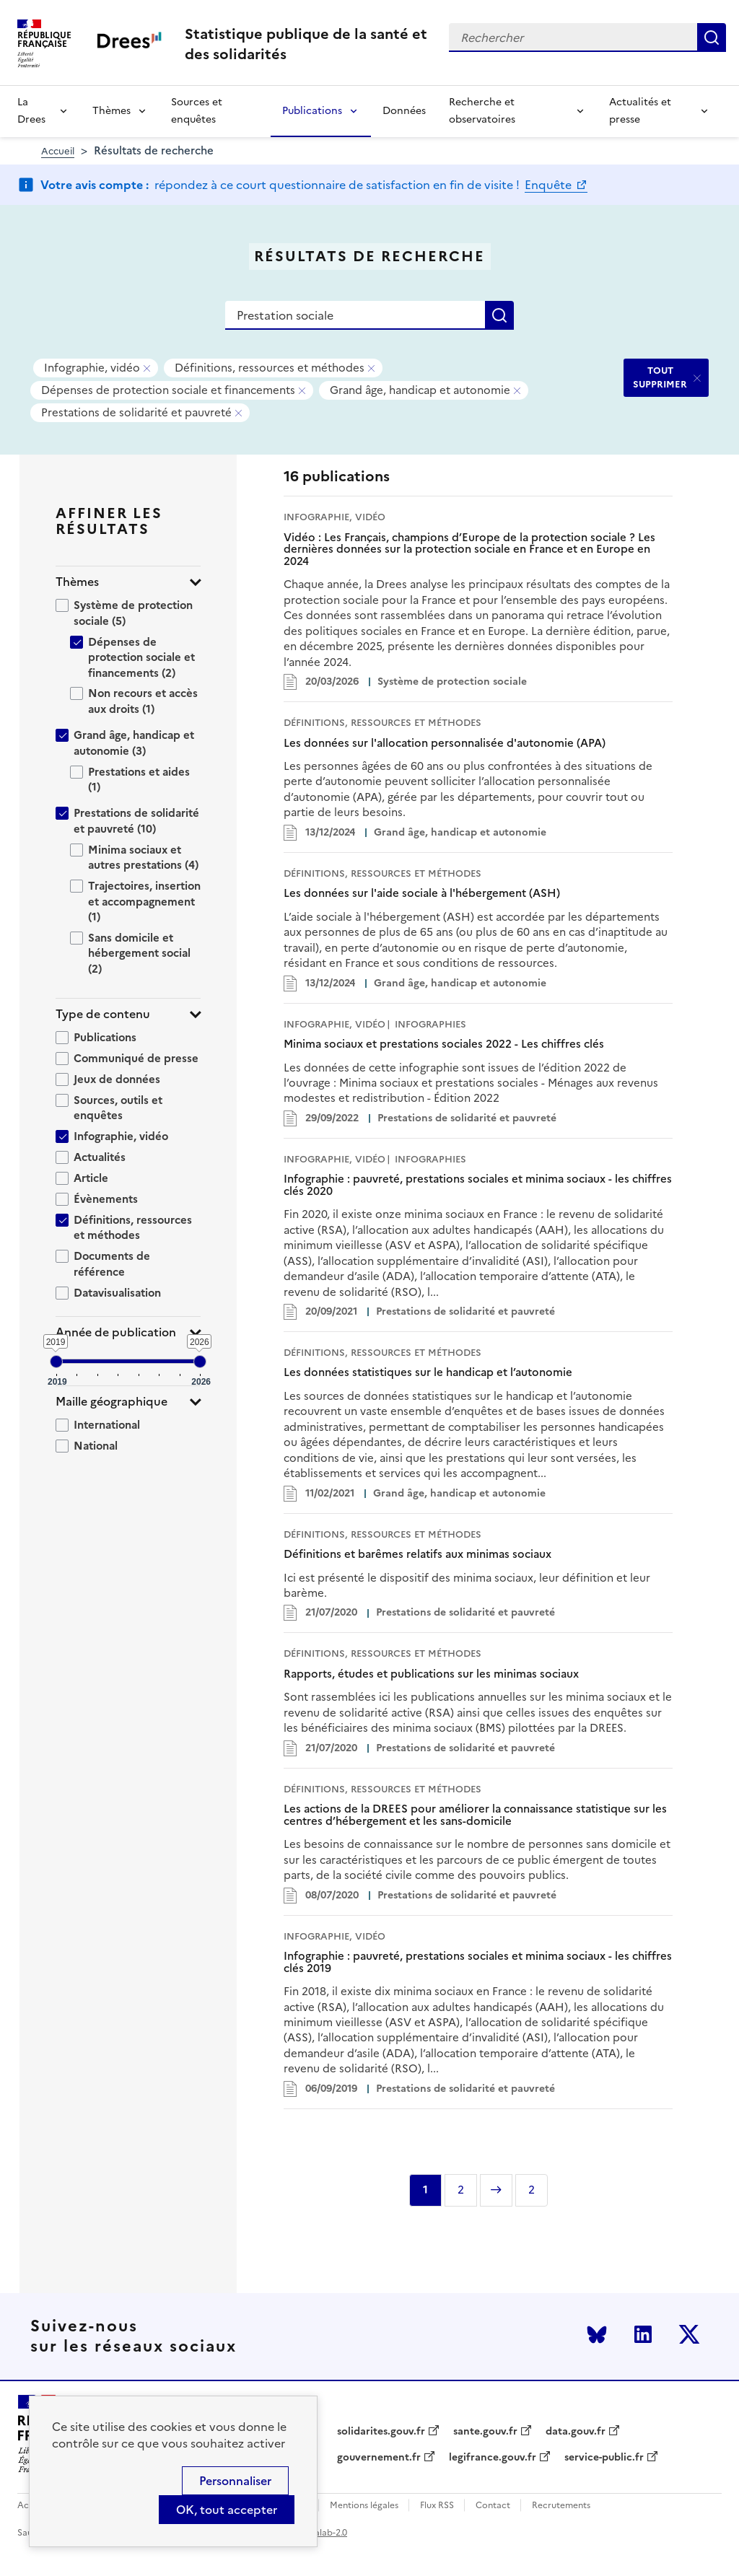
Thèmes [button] (77, 582)
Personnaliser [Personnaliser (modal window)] (235, 2480)
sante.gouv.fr (485, 2431)
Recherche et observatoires (482, 111)
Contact (493, 2506)
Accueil (57, 151)
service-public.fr (604, 2457)
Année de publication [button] (116, 1332)
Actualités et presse (640, 111)
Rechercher (711, 37)
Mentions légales (364, 2506)
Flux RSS (437, 2506)
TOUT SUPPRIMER (660, 377)
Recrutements (561, 2506)
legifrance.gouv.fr (492, 2457)
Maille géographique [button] (111, 1401)
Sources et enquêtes (196, 111)
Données (404, 110)
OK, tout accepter (226, 2509)
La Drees (31, 111)
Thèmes (111, 110)
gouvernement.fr (379, 2457)
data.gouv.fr (575, 2431)
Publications (312, 110)
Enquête (549, 184)
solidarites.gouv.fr (381, 2431)
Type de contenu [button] (103, 1014)
